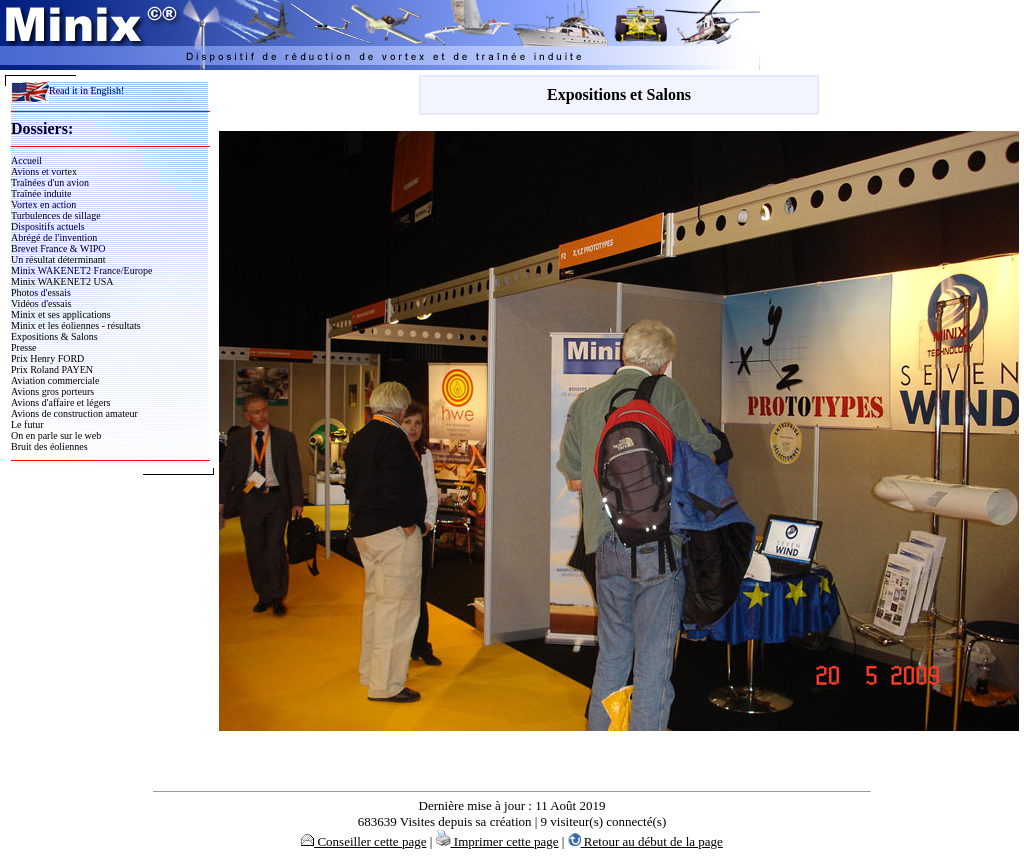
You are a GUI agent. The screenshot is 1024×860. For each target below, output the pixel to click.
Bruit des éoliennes (49, 446)
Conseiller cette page (363, 841)
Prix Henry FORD (47, 358)
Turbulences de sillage (56, 215)
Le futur (27, 424)
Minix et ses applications (61, 314)
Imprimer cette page (497, 841)
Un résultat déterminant (58, 259)
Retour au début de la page (645, 841)
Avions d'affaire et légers (60, 402)
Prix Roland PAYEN (52, 369)
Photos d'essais (41, 292)
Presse (24, 347)
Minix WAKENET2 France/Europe (81, 270)
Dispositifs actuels (48, 226)
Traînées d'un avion (50, 182)
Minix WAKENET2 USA (62, 281)
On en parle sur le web (56, 435)
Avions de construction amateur (74, 413)
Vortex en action (43, 204)
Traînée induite (41, 193)
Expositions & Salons (54, 336)
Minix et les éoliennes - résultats (76, 325)
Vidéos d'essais (41, 303)
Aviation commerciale (55, 380)
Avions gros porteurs (52, 391)
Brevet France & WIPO (58, 248)
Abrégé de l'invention (54, 237)
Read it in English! (67, 90)
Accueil (26, 160)
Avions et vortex (44, 171)
